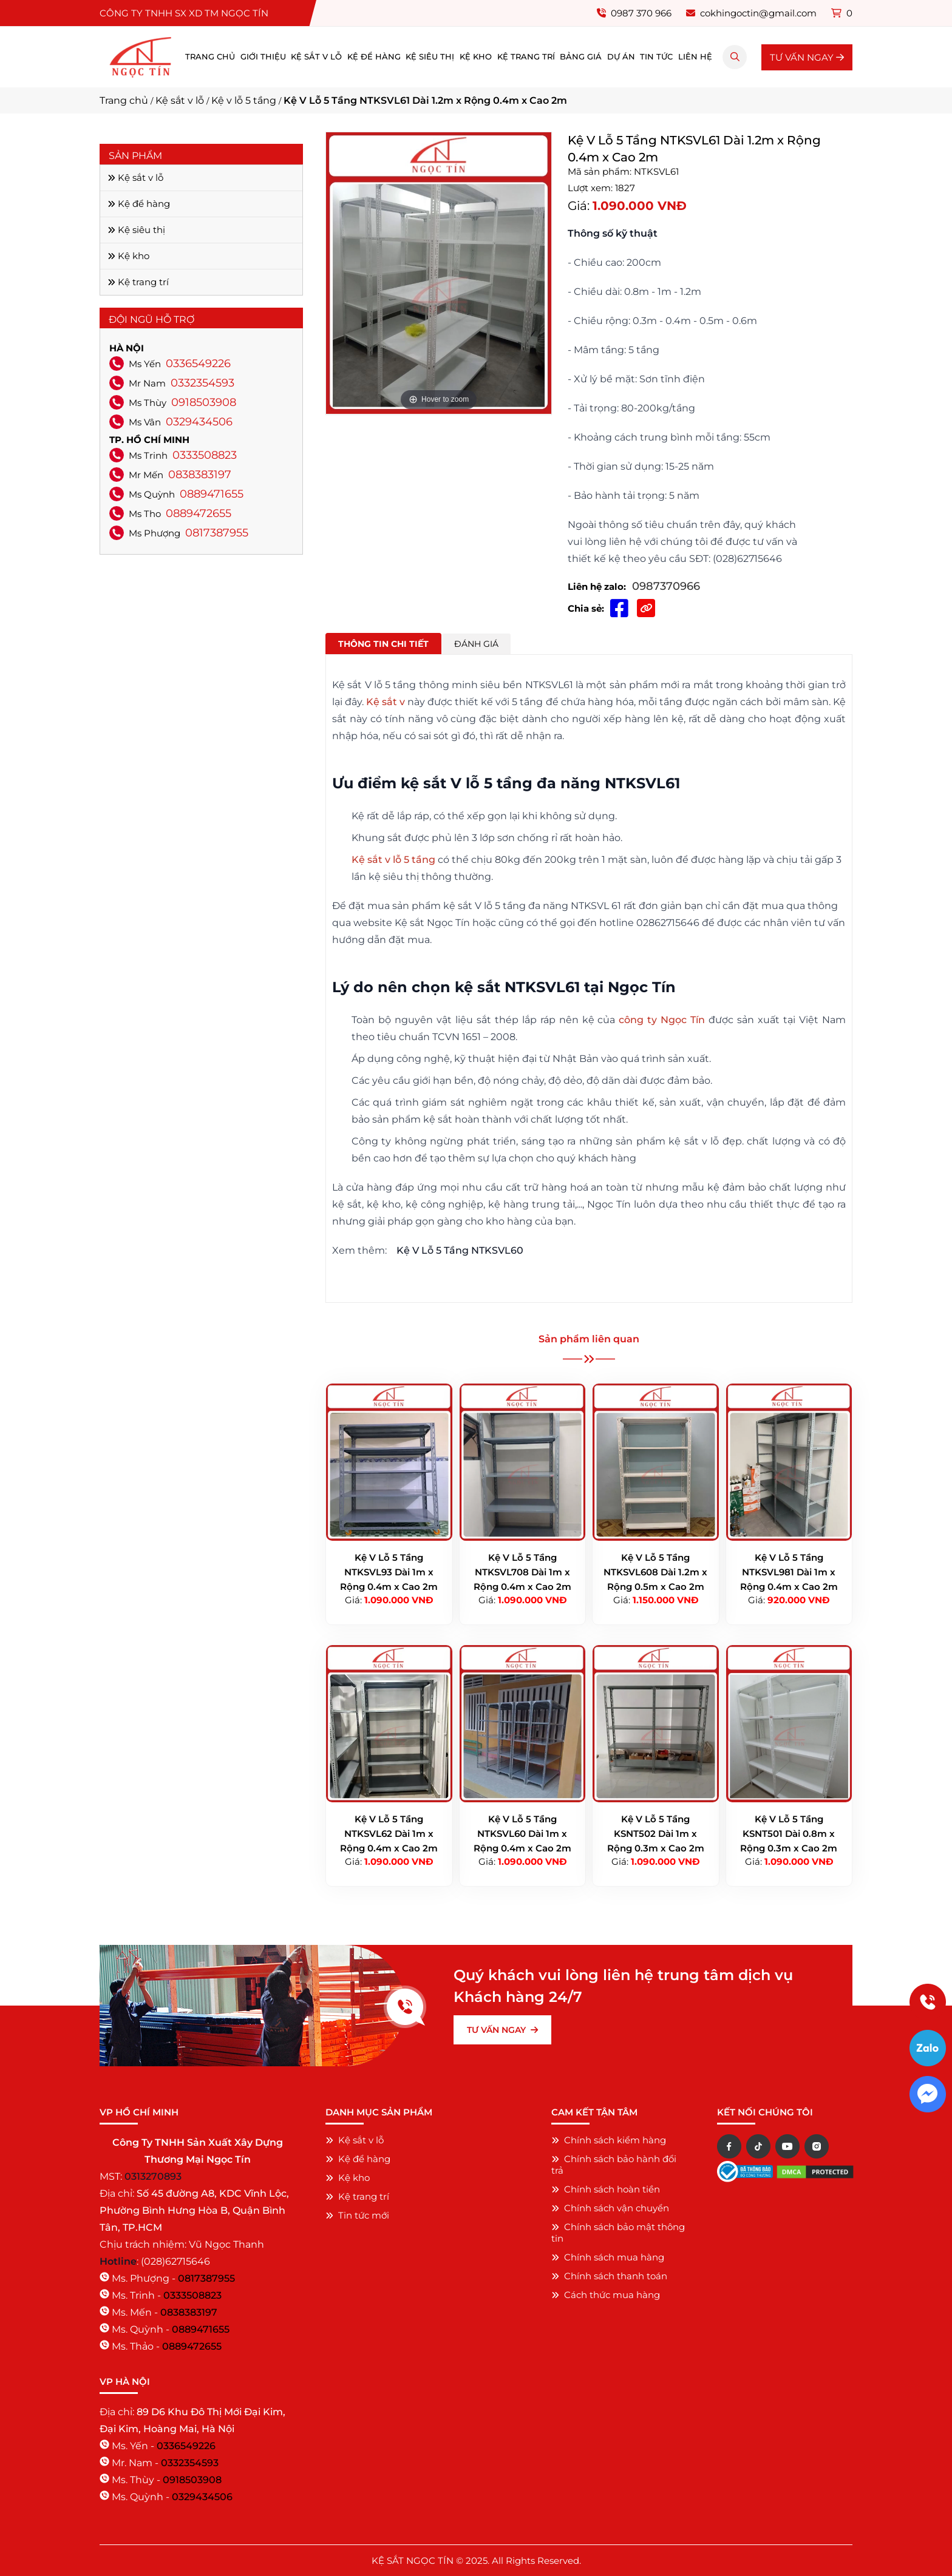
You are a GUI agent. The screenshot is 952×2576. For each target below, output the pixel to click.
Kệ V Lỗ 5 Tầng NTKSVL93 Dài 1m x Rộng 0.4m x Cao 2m (389, 1572)
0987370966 (666, 586)
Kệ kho (476, 56)
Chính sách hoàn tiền (605, 2189)
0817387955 (216, 533)
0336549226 (198, 363)
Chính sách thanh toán (609, 2276)
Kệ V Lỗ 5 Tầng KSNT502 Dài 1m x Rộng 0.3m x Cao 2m (655, 1833)
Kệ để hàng (374, 56)
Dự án (621, 56)
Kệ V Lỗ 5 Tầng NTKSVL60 (459, 1250)
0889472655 (198, 513)
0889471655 (211, 494)
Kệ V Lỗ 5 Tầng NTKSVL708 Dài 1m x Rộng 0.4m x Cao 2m (522, 1572)
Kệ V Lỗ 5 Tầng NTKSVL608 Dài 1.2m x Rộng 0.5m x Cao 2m (655, 1572)
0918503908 (203, 402)
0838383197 (199, 474)
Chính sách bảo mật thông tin (618, 2232)
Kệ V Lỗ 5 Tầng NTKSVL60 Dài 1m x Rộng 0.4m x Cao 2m (522, 1833)
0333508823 (204, 455)
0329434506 (199, 422)
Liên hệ (695, 56)
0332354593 (202, 383)
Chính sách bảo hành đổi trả (613, 2164)
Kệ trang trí (526, 56)
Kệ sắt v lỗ (316, 56)
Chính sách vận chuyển (610, 2208)
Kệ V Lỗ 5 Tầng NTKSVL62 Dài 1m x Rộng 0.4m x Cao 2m (389, 1833)
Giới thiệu (263, 56)
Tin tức (656, 56)
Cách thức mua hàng (605, 2294)
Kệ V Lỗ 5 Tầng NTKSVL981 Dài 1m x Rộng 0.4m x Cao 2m (789, 1572)
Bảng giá (581, 56)
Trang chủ (210, 56)
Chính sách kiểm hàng (608, 2140)
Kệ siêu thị (430, 56)
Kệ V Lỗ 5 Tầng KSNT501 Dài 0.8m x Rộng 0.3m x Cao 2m (788, 1833)
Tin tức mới (357, 2215)
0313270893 (153, 2176)
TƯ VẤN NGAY (807, 57)
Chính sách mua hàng (607, 2257)
